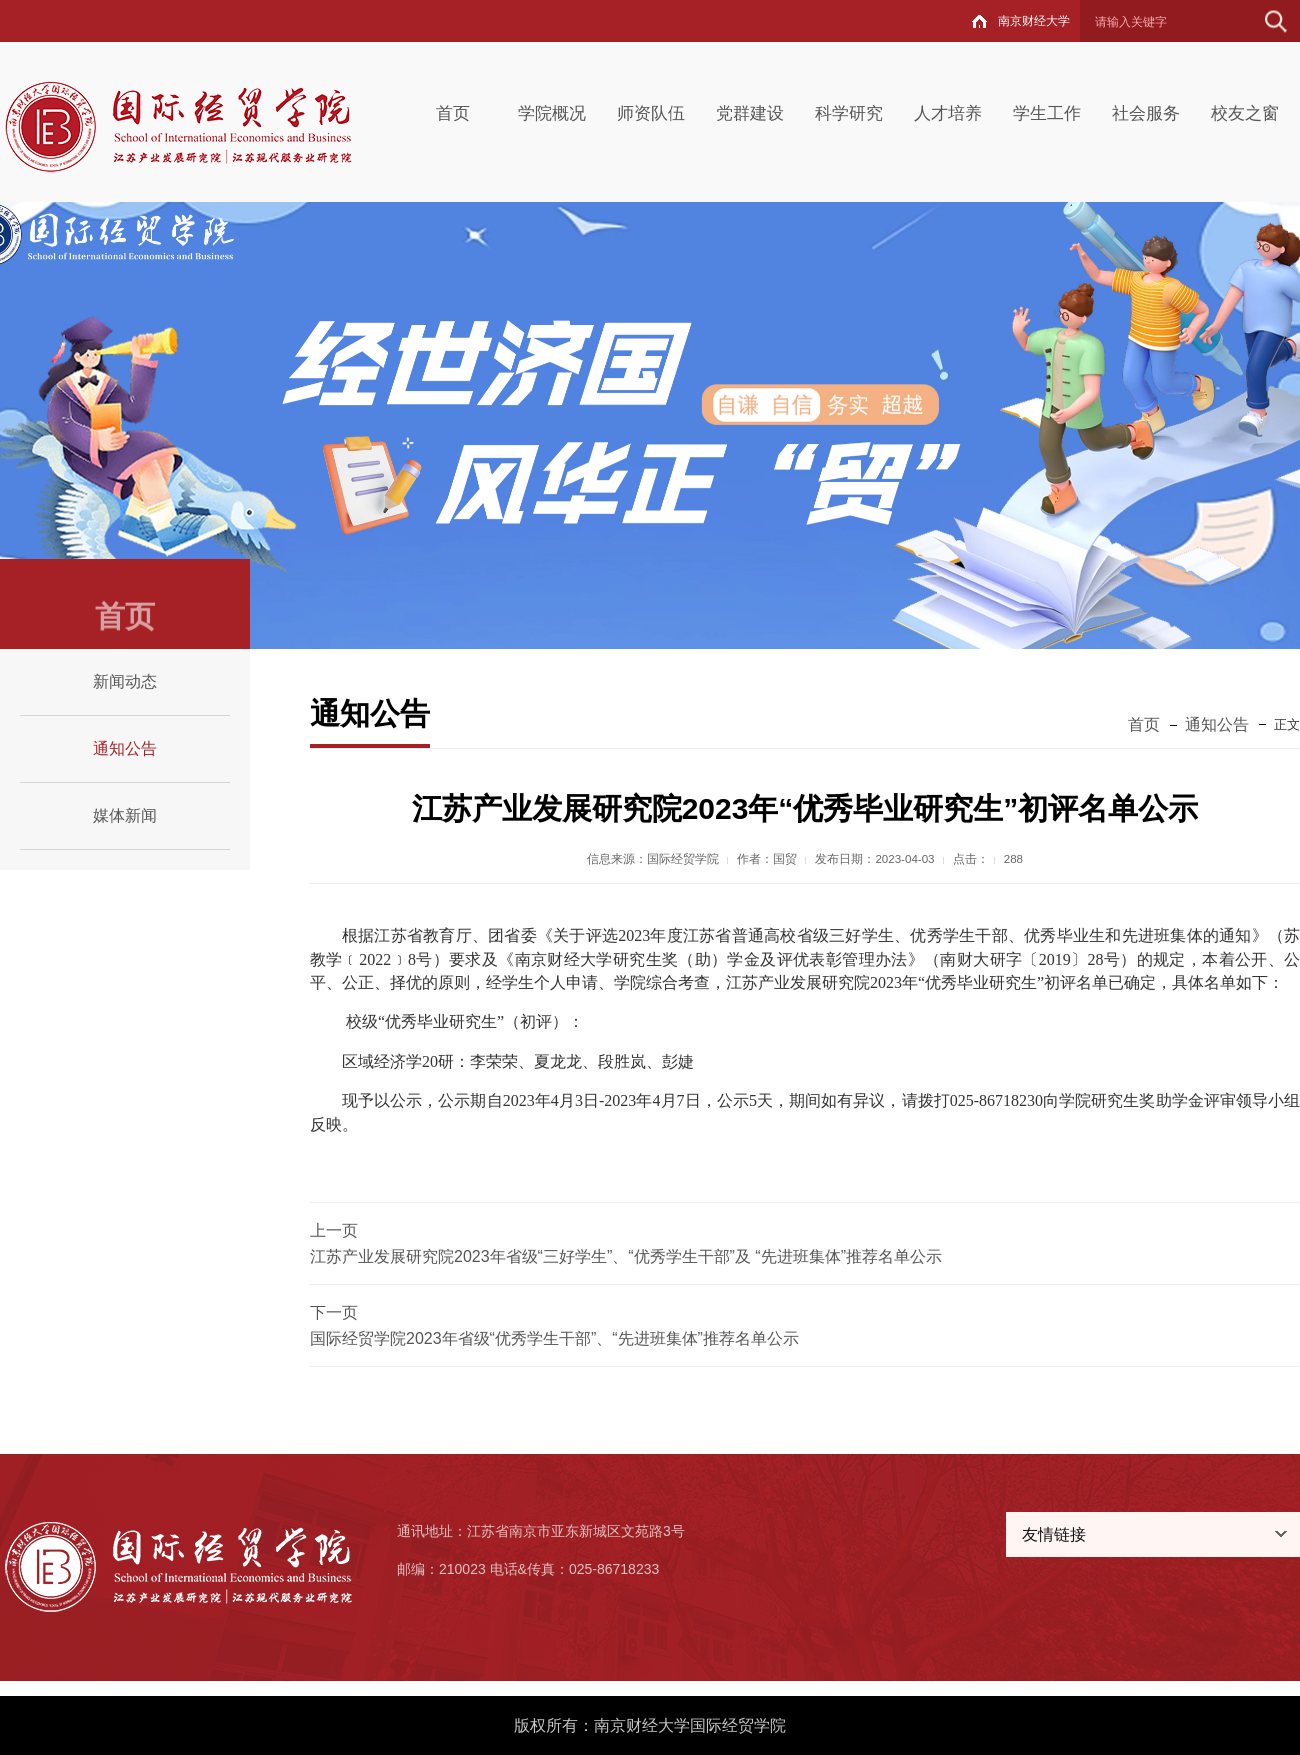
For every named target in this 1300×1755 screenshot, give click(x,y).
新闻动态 (125, 681)
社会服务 (1146, 113)
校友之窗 (1245, 113)
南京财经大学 (1034, 21)
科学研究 (849, 113)
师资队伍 (651, 113)
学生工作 (1047, 113)
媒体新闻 (125, 815)
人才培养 (948, 113)
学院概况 (552, 113)
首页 (453, 113)
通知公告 (125, 748)
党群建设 (750, 113)
